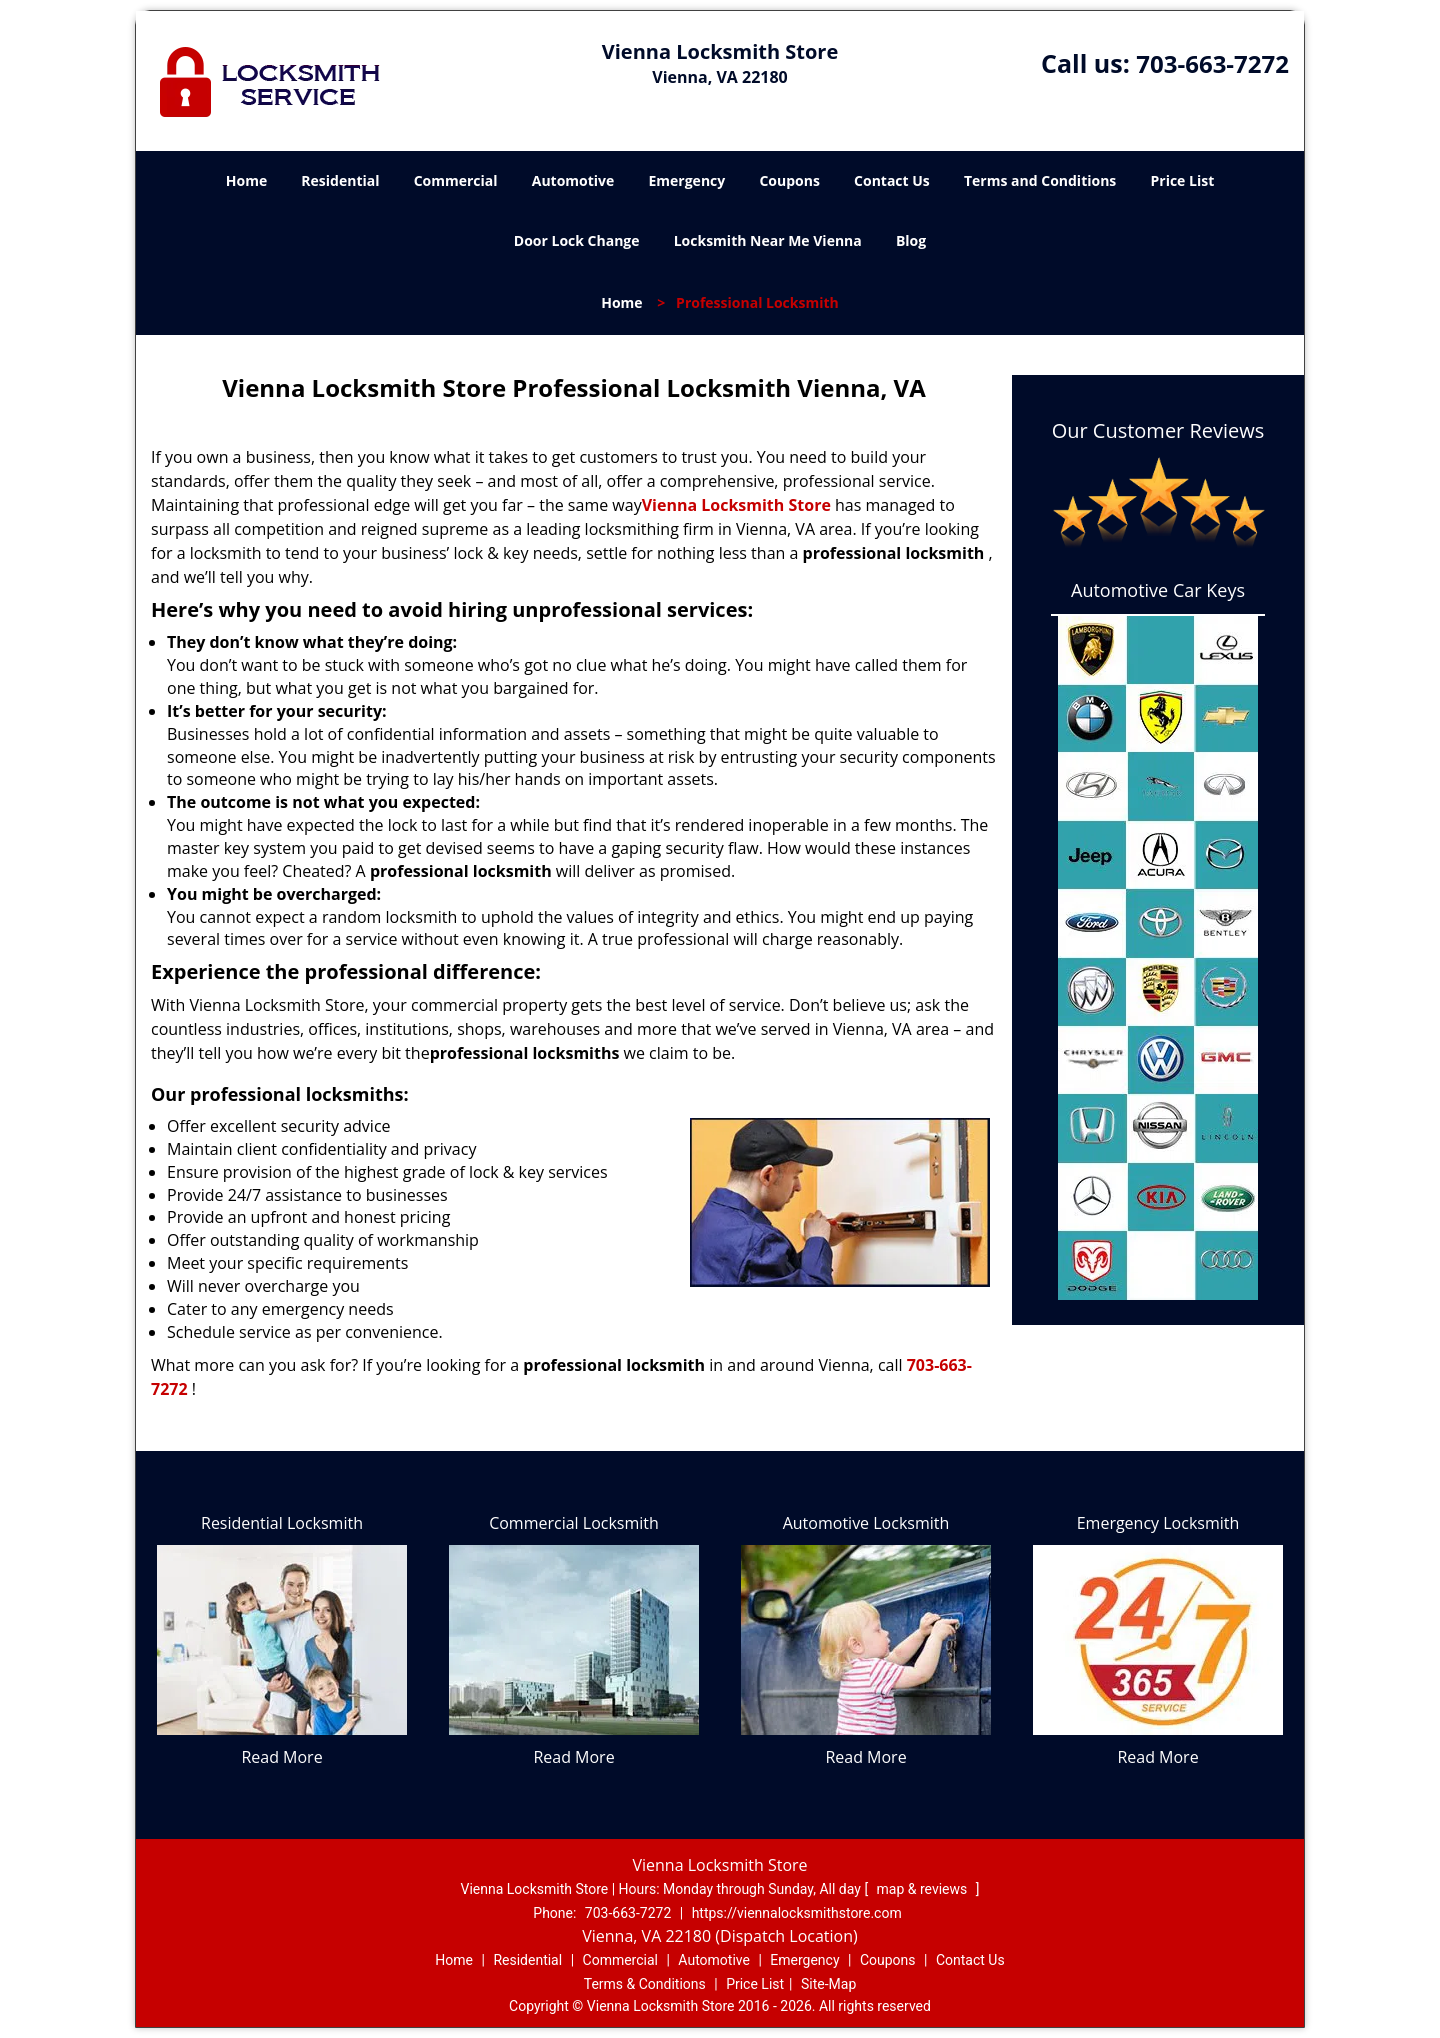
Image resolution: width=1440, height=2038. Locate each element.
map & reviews (924, 1889)
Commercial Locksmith (574, 1523)
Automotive (573, 180)
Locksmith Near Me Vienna (768, 240)
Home (246, 180)
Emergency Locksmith (1158, 1523)
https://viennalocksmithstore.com (797, 1913)
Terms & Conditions (645, 1984)
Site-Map (828, 1984)
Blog (911, 240)
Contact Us (892, 180)
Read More (281, 1757)
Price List (1182, 180)
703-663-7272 (1212, 63)
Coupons (789, 180)
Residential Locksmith (282, 1523)
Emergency (686, 180)
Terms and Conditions (1040, 180)
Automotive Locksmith (866, 1523)
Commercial (456, 180)
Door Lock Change (577, 240)
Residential (340, 180)
